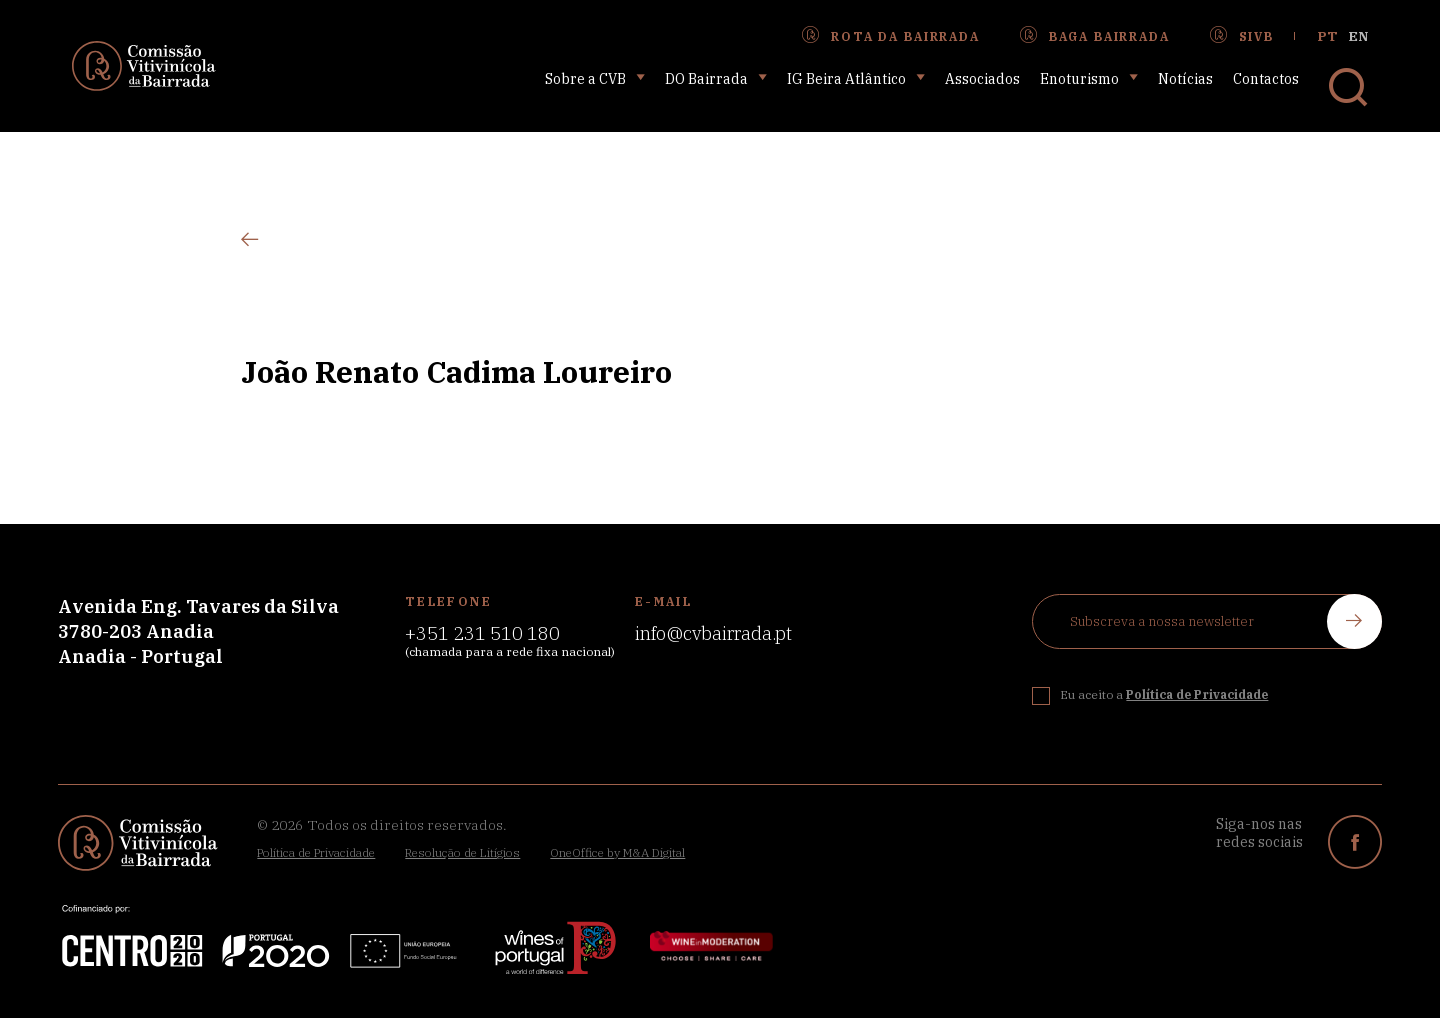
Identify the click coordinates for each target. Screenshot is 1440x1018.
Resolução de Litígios (462, 852)
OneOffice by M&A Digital (617, 852)
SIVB (1242, 36)
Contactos (1266, 79)
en (1358, 36)
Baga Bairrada (1095, 36)
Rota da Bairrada (890, 36)
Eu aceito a (1164, 694)
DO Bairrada (716, 78)
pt (1328, 36)
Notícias (1185, 79)
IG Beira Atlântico (856, 78)
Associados (982, 79)
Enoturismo (1089, 78)
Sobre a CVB (595, 78)
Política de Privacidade (316, 852)
